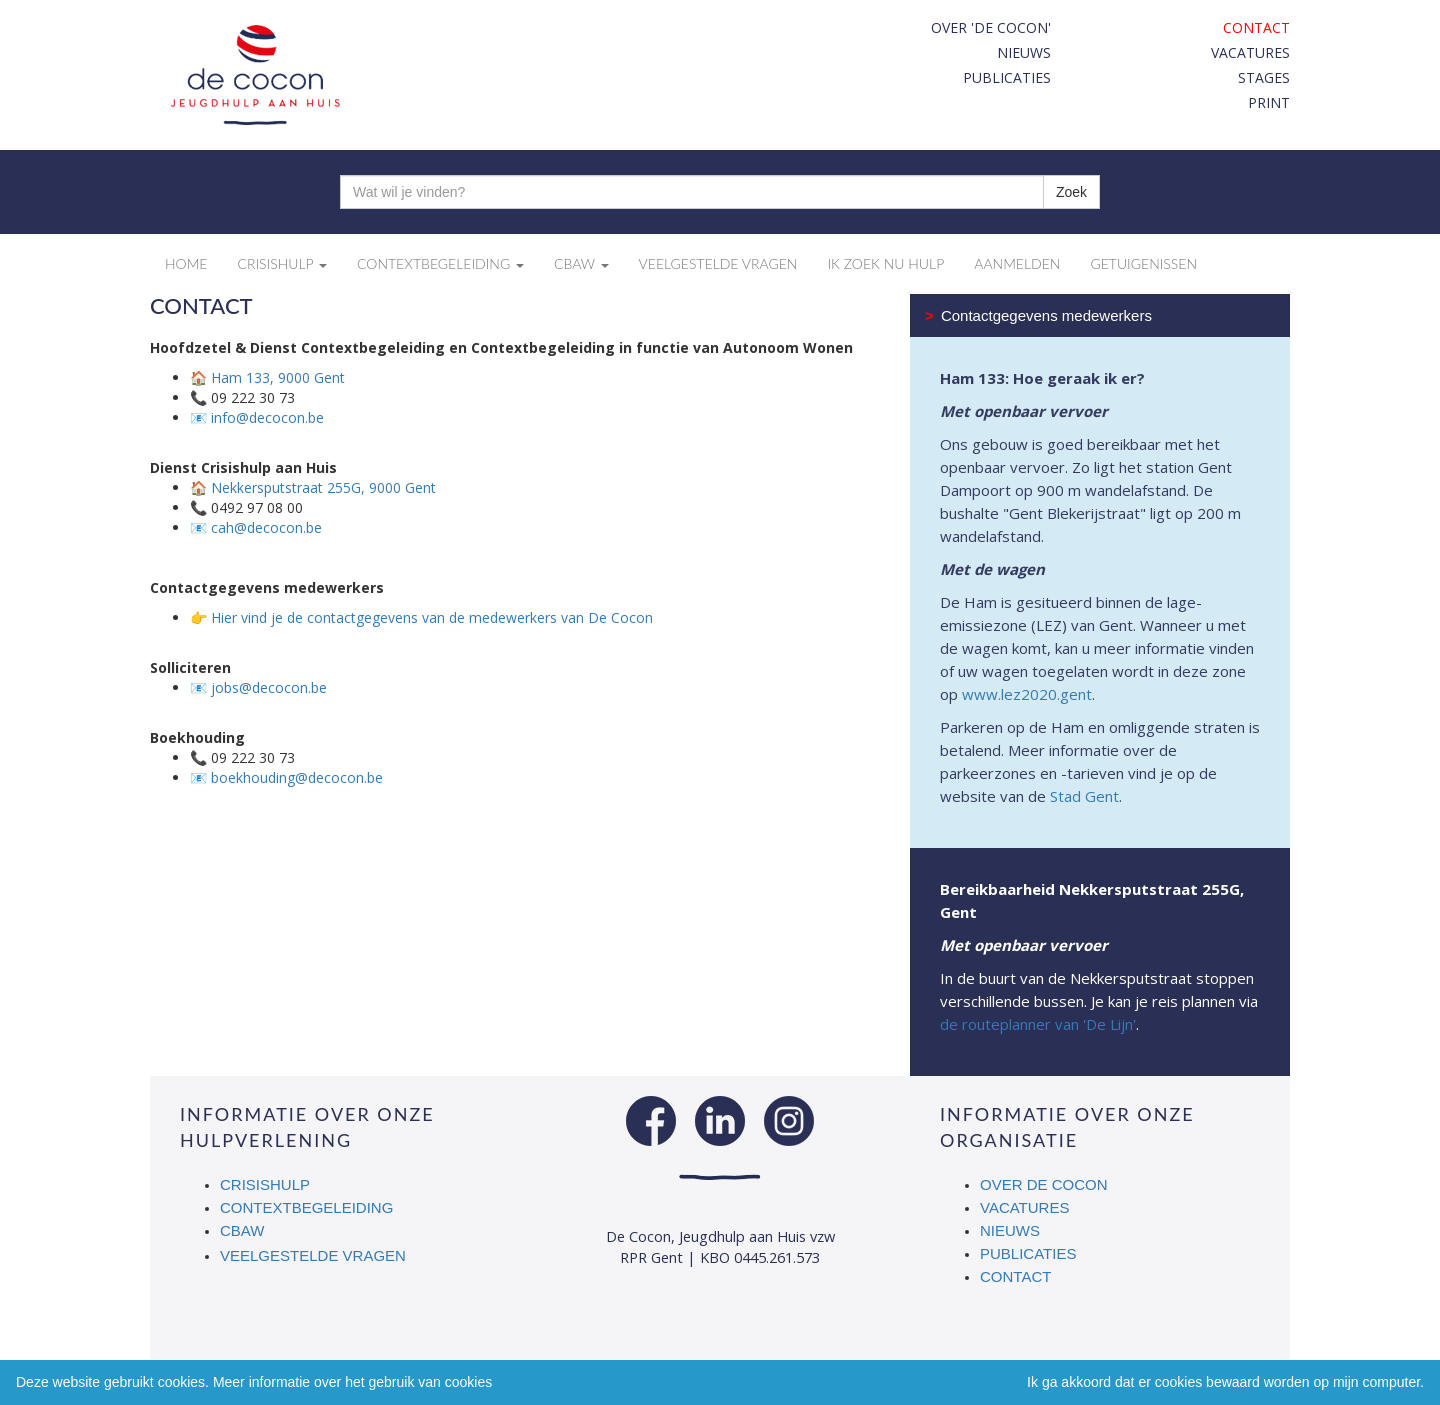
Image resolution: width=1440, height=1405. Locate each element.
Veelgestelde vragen (313, 1255)
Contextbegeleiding (306, 1207)
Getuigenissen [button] (1143, 263)
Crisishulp (265, 1184)
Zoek (1071, 192)
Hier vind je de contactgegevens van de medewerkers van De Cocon (432, 617)
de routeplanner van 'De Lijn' (1038, 1024)
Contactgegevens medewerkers (1038, 315)
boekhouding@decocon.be (297, 777)
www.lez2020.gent (1027, 694)
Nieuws (1024, 52)
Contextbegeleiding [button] (440, 263)
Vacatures (1250, 52)
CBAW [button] (581, 263)
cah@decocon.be (266, 527)
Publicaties (1007, 77)
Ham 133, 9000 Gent (278, 377)
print (1269, 102)
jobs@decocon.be (269, 687)
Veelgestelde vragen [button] (718, 263)
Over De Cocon (1044, 1184)
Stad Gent (1084, 796)
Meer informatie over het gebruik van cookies (352, 1382)
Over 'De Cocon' (991, 27)
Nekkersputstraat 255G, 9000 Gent (323, 487)
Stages (1264, 77)
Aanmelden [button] (1017, 263)
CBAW (243, 1230)
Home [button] (186, 263)
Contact (1256, 27)
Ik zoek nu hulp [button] (885, 263)
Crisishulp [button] (282, 263)
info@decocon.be (267, 417)
